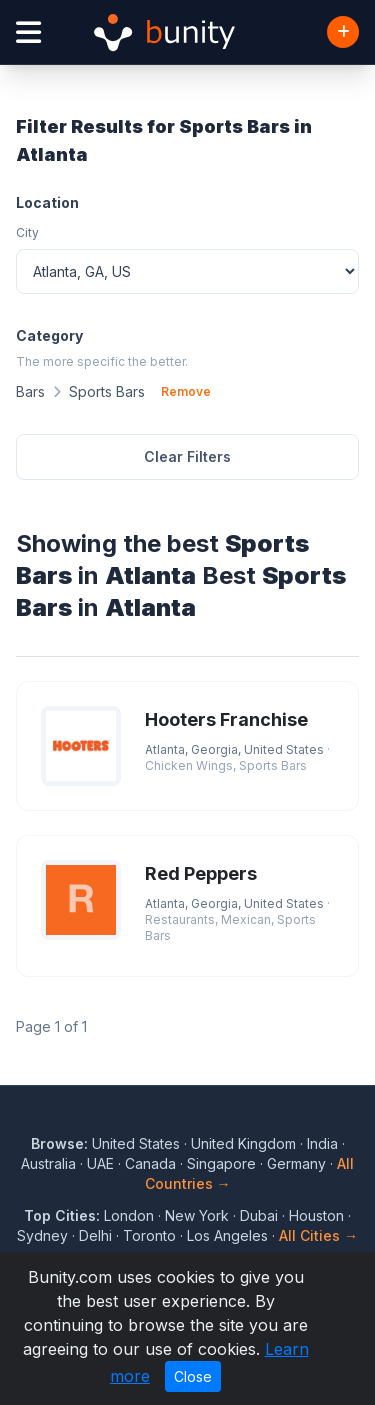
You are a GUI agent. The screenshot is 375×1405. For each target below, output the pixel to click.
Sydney (42, 1235)
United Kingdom (243, 1143)
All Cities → (318, 1235)
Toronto (149, 1235)
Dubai (259, 1215)
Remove (186, 391)
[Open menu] (28, 32)
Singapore (221, 1163)
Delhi (95, 1235)
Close (193, 1376)
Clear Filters (187, 456)
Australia (48, 1163)
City (27, 232)
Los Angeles (227, 1235)
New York (197, 1215)
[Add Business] (343, 32)
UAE (100, 1163)
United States (136, 1143)
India (322, 1143)
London (129, 1215)
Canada (150, 1163)
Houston (316, 1215)
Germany (296, 1163)
